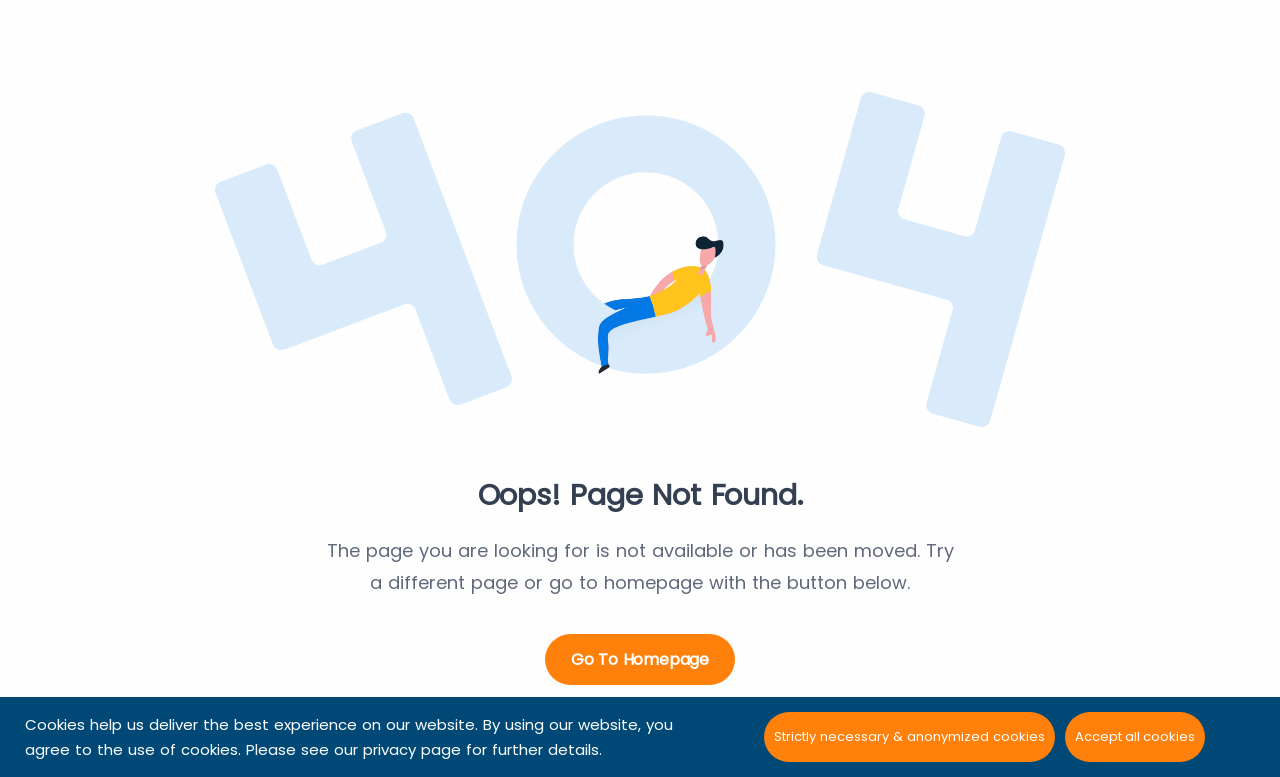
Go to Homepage (640, 659)
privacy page (412, 749)
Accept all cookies (1135, 736)
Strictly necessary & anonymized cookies (909, 736)
